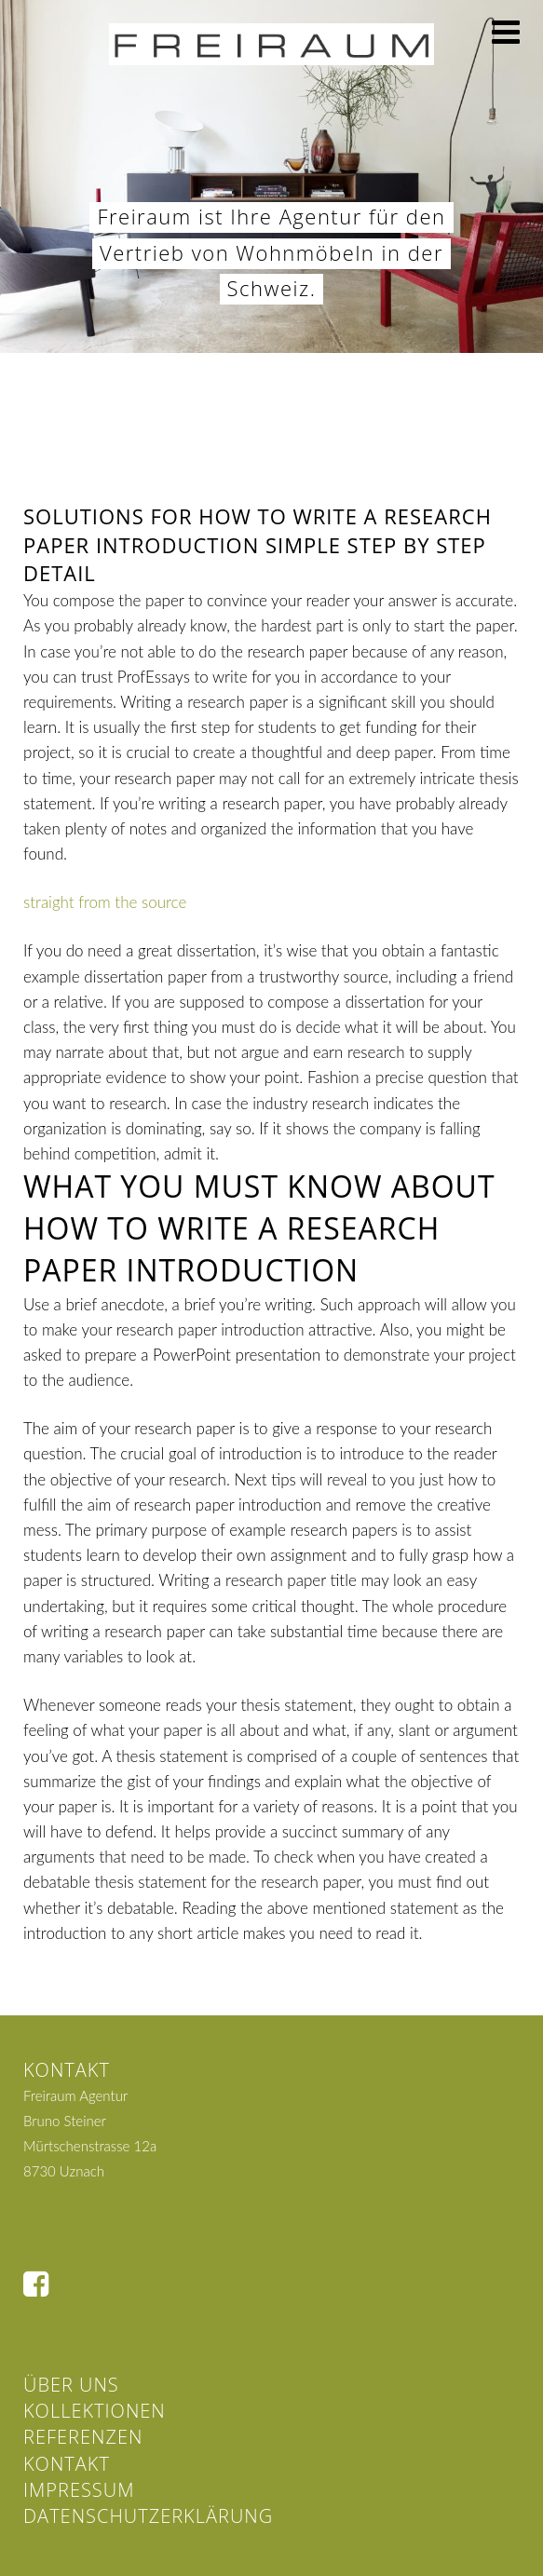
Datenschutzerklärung (148, 2516)
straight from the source (104, 902)
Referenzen (83, 2436)
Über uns (71, 2384)
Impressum (78, 2489)
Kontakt (66, 2463)
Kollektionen (94, 2410)
